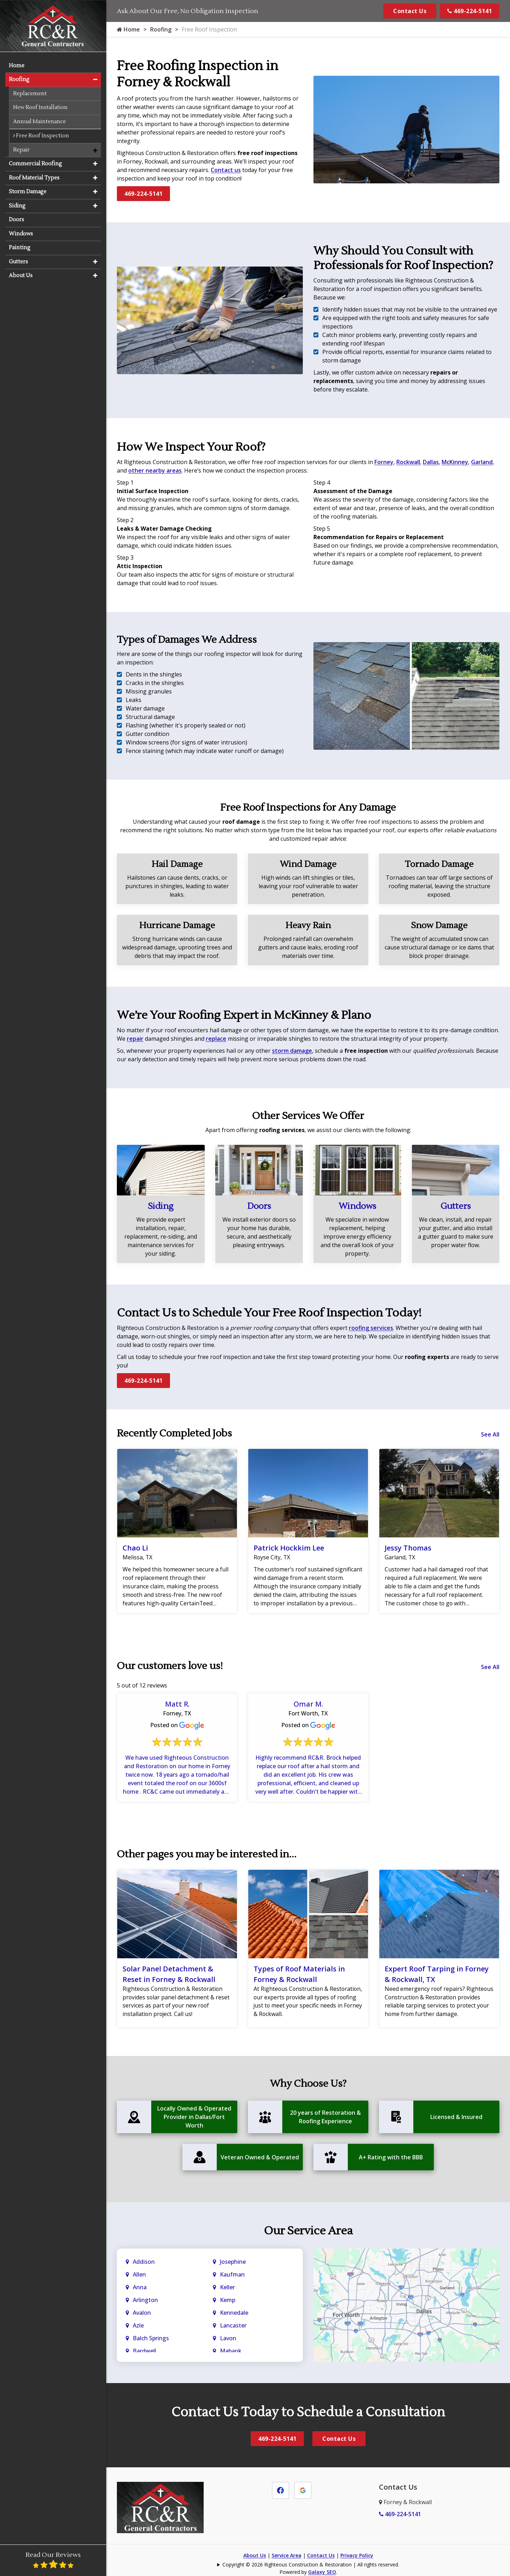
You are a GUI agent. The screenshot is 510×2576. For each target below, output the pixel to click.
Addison (144, 2263)
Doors (259, 1206)
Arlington (145, 2301)
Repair (21, 149)
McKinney (455, 462)
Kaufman (232, 2275)
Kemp (227, 2301)
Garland (482, 462)
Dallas (431, 462)
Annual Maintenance (39, 121)
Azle (138, 2326)
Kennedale (234, 2314)
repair (135, 1039)
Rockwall (408, 462)
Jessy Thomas (408, 1548)
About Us (254, 2556)
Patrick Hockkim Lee (289, 1548)
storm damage (292, 1051)
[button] (95, 79)
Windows (357, 1206)
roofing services (371, 1328)
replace (216, 1039)
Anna (140, 2288)
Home (128, 29)
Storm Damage (27, 191)
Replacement (30, 93)
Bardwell (144, 2352)
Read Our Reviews (53, 2560)
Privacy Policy (356, 2556)
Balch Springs (151, 2339)
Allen (139, 2275)
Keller (227, 2288)
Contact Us (409, 11)
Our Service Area (308, 2231)
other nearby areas (155, 470)
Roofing (160, 29)
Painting (19, 247)
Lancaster (233, 2326)
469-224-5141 (469, 11)
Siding (161, 1206)
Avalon (142, 2314)
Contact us (226, 170)
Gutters (456, 1206)
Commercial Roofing (35, 163)
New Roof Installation (40, 107)
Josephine (233, 2263)
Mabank (231, 2352)
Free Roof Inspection (41, 135)
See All (490, 1434)
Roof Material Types (34, 177)
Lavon (228, 2339)
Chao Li (135, 1548)
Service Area (286, 2556)
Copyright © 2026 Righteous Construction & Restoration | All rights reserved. (310, 2565)
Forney (383, 462)
